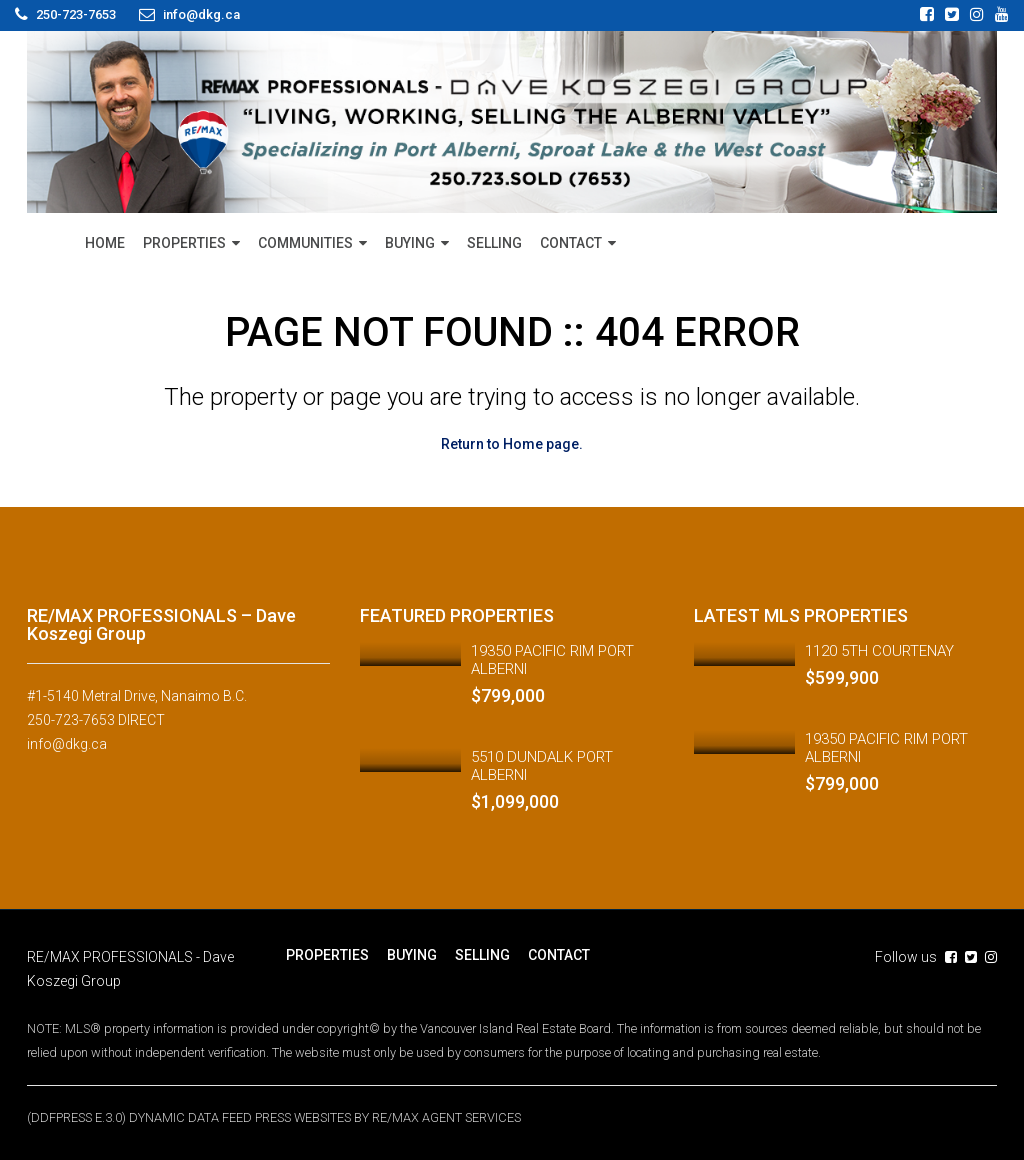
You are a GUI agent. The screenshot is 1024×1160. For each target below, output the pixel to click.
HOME (105, 243)
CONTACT (571, 243)
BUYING (410, 243)
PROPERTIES (184, 243)
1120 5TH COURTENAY (879, 651)
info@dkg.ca (67, 744)
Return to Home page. (512, 444)
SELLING (494, 243)
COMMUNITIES (305, 243)
